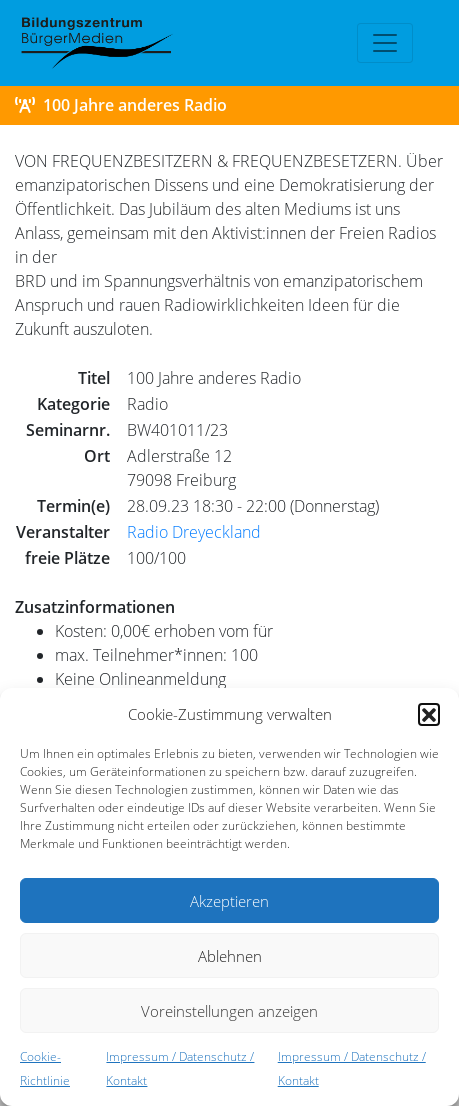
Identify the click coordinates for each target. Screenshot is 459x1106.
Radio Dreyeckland (194, 532)
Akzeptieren (229, 901)
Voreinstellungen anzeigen (229, 1011)
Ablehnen (230, 956)
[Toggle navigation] (385, 43)
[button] (429, 714)
